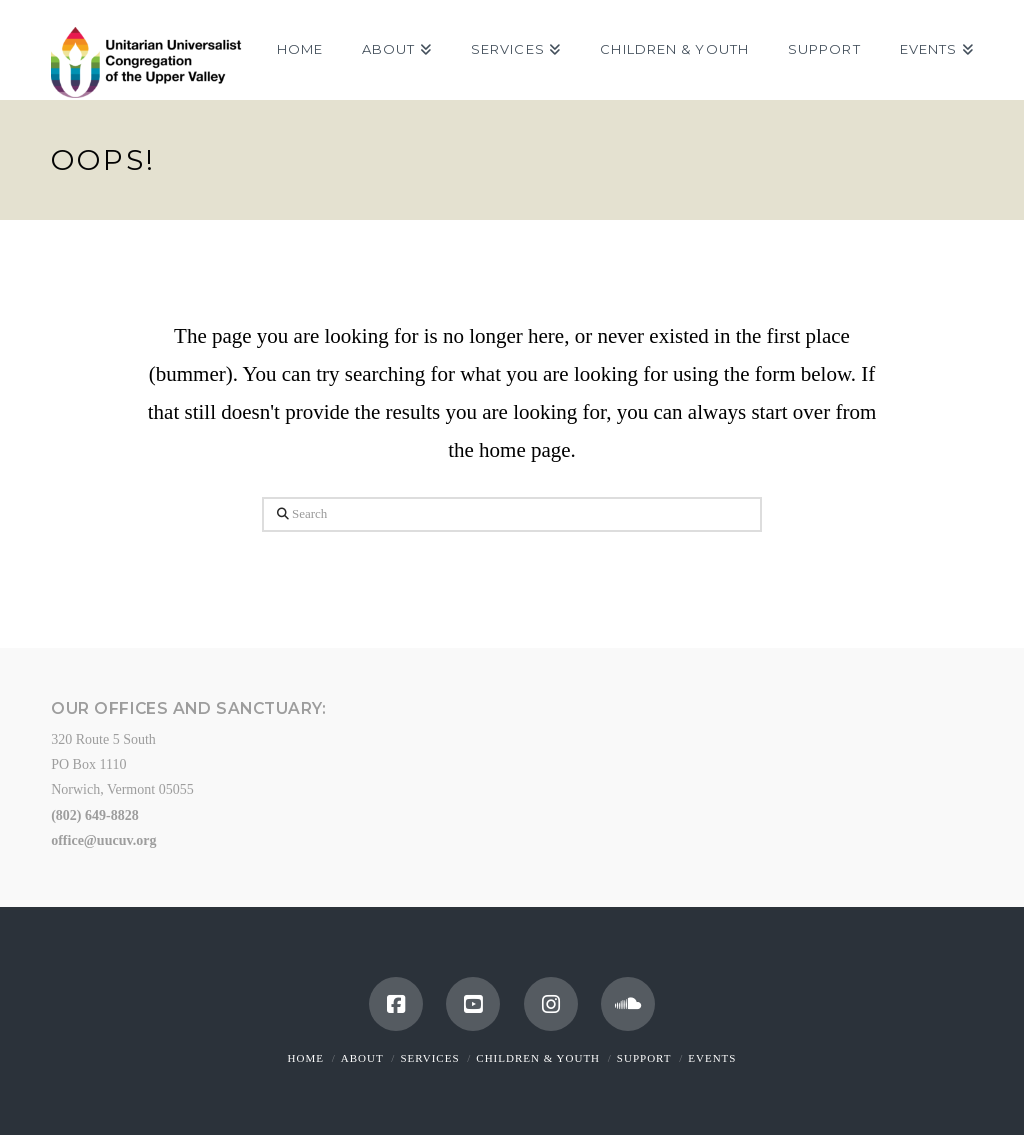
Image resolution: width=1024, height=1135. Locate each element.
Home (306, 1058)
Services (429, 1058)
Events (712, 1058)
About (362, 1058)
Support (644, 1058)
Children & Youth (538, 1058)
